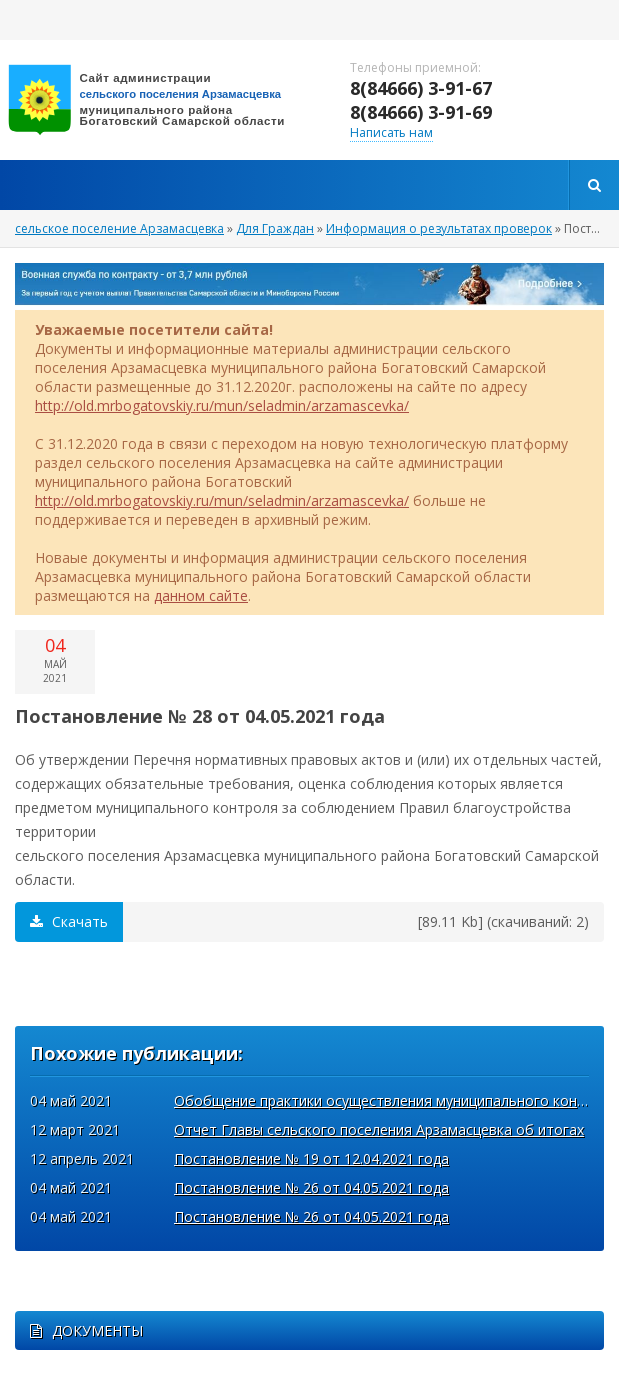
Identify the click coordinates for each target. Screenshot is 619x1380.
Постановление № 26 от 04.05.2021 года (311, 1187)
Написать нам (391, 132)
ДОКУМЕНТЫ (86, 1330)
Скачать (69, 921)
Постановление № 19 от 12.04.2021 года (311, 1158)
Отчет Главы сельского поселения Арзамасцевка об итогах (379, 1129)
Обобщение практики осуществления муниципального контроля (396, 1100)
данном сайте (201, 595)
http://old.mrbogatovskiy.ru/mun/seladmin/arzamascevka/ (222, 405)
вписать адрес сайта (160, 100)
